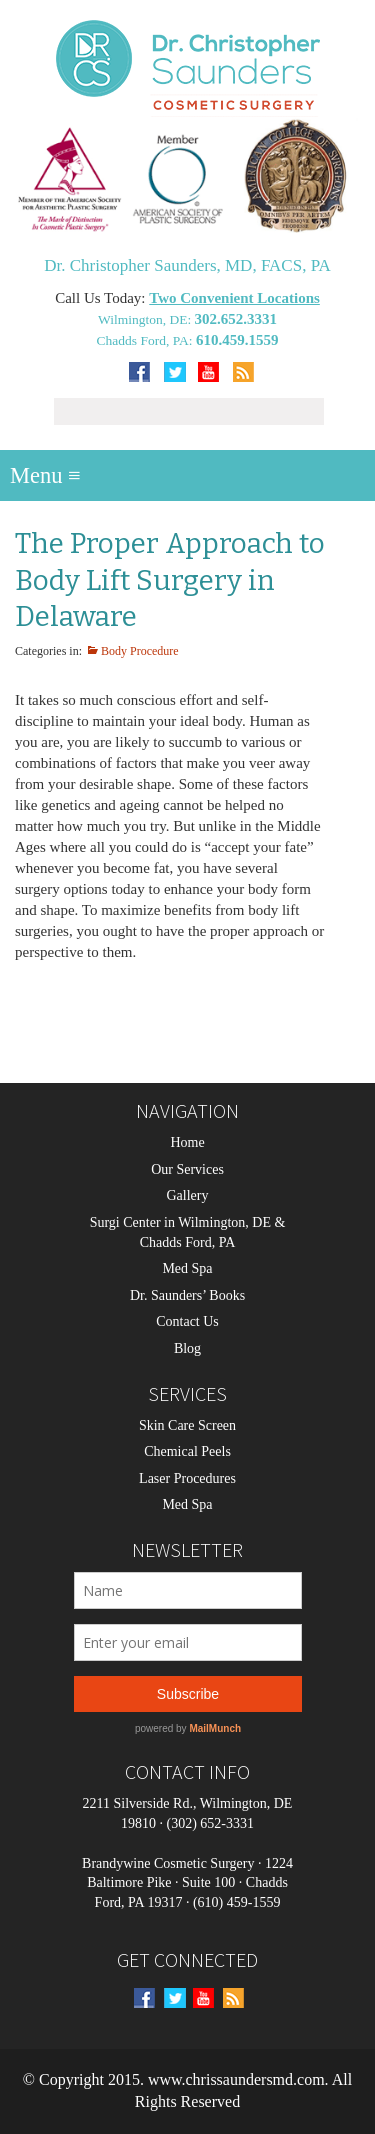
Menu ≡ (45, 475)
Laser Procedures (187, 1478)
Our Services (187, 1169)
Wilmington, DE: (146, 319)
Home (187, 1142)
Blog (187, 1348)
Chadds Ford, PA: (146, 340)
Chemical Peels (187, 1451)
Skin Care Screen (187, 1425)
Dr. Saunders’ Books (187, 1295)
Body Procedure (140, 651)
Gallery (188, 1195)
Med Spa (187, 1268)
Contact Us (187, 1321)
